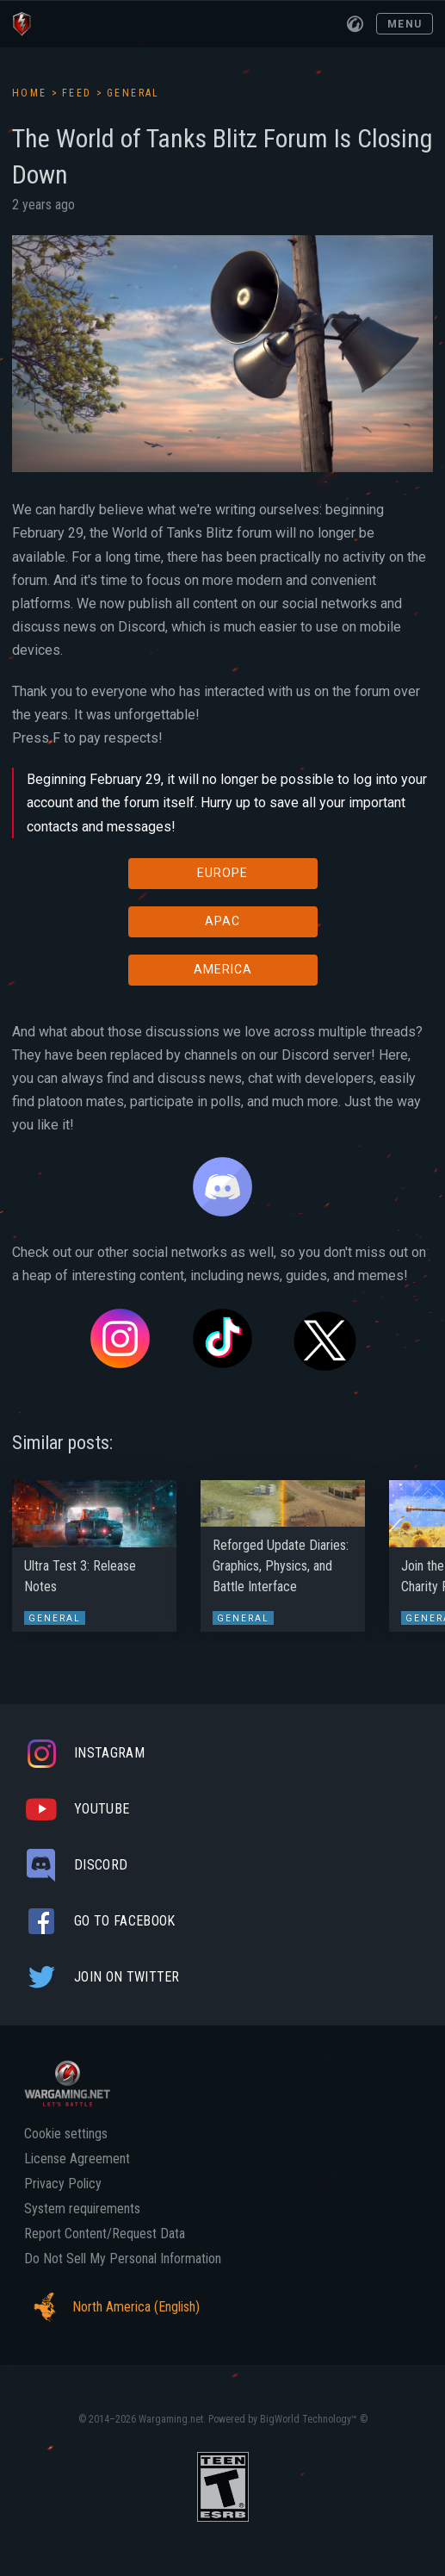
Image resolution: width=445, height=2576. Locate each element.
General (133, 93)
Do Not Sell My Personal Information (122, 2259)
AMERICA (223, 969)
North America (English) (112, 2307)
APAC (222, 921)
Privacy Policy (63, 2184)
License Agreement (77, 2159)
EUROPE (222, 873)
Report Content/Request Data (104, 2234)
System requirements (82, 2209)
